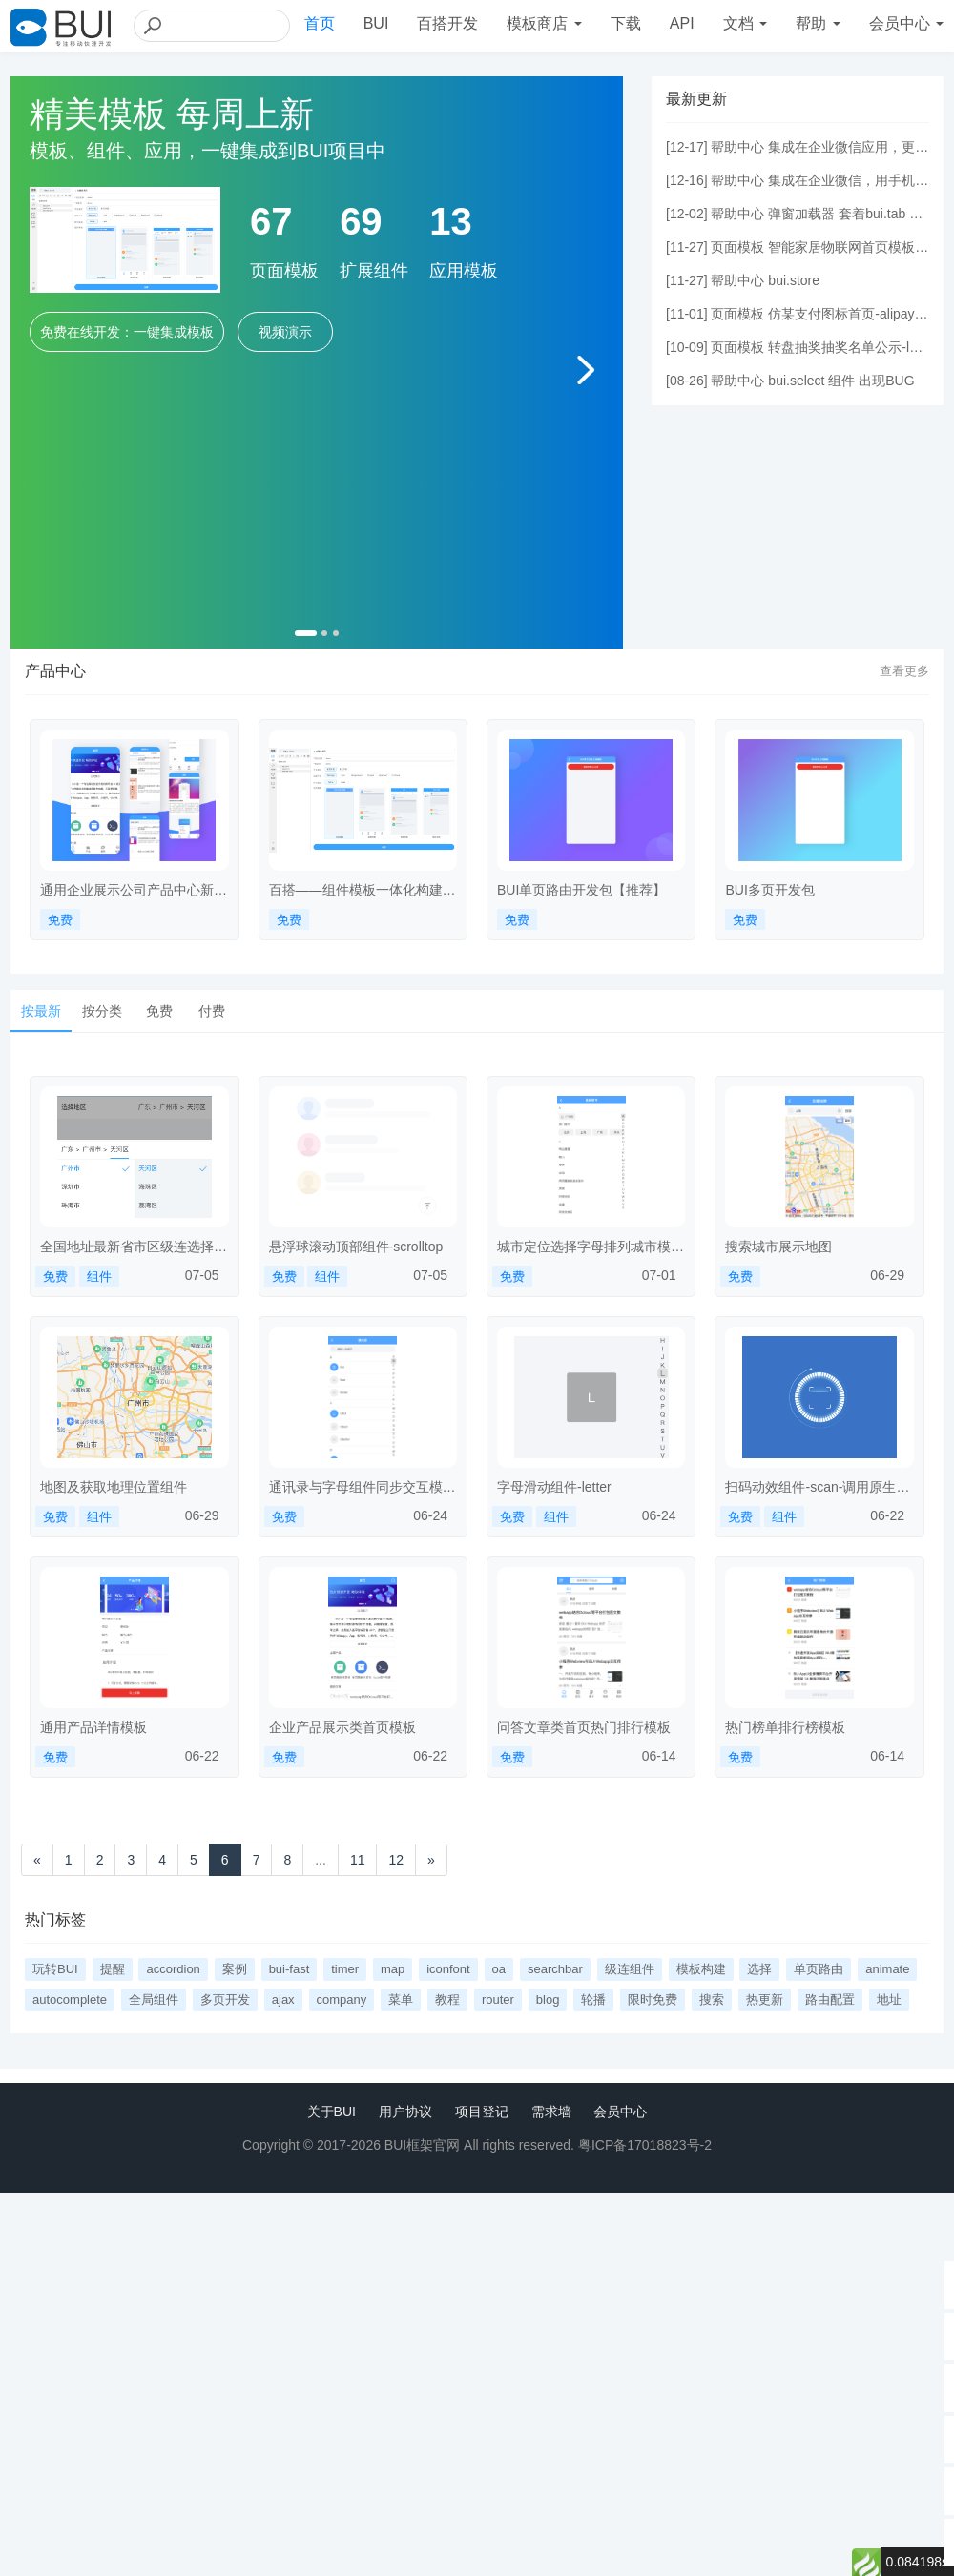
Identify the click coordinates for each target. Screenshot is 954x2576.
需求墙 (551, 2111)
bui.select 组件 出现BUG (841, 380)
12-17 (687, 147)
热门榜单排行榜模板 (785, 1727)
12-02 (687, 213)
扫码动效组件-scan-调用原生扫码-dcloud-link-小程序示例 (817, 1487)
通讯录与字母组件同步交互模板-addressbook (356, 1487)
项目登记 (481, 2111)
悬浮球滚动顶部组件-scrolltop (356, 1246)
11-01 (687, 313)
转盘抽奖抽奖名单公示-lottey (853, 347)
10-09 (687, 347)
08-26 (687, 380)
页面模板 (737, 247)
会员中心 (620, 2111)
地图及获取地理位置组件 (113, 1486)
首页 (319, 23)
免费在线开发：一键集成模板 (127, 332)
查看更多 (904, 671)
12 (396, 1859)
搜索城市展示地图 (778, 1246)
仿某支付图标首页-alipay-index (859, 313)
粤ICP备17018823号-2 (645, 2145)
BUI (376, 23)
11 (357, 1859)
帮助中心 (737, 147)
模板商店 (544, 23)
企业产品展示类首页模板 (342, 1727)
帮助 (818, 23)
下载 (626, 23)
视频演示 (285, 332)
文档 (745, 23)
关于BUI (331, 2111)
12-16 (687, 180)
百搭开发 (447, 23)
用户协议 (405, 2111)
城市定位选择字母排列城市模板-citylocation (584, 1247)
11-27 (687, 247)
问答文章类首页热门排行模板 (584, 1727)
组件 (99, 1276)
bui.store (793, 280)
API (682, 23)
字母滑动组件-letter (554, 1486)
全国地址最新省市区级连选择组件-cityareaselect (133, 1247)
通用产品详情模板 (93, 1727)
